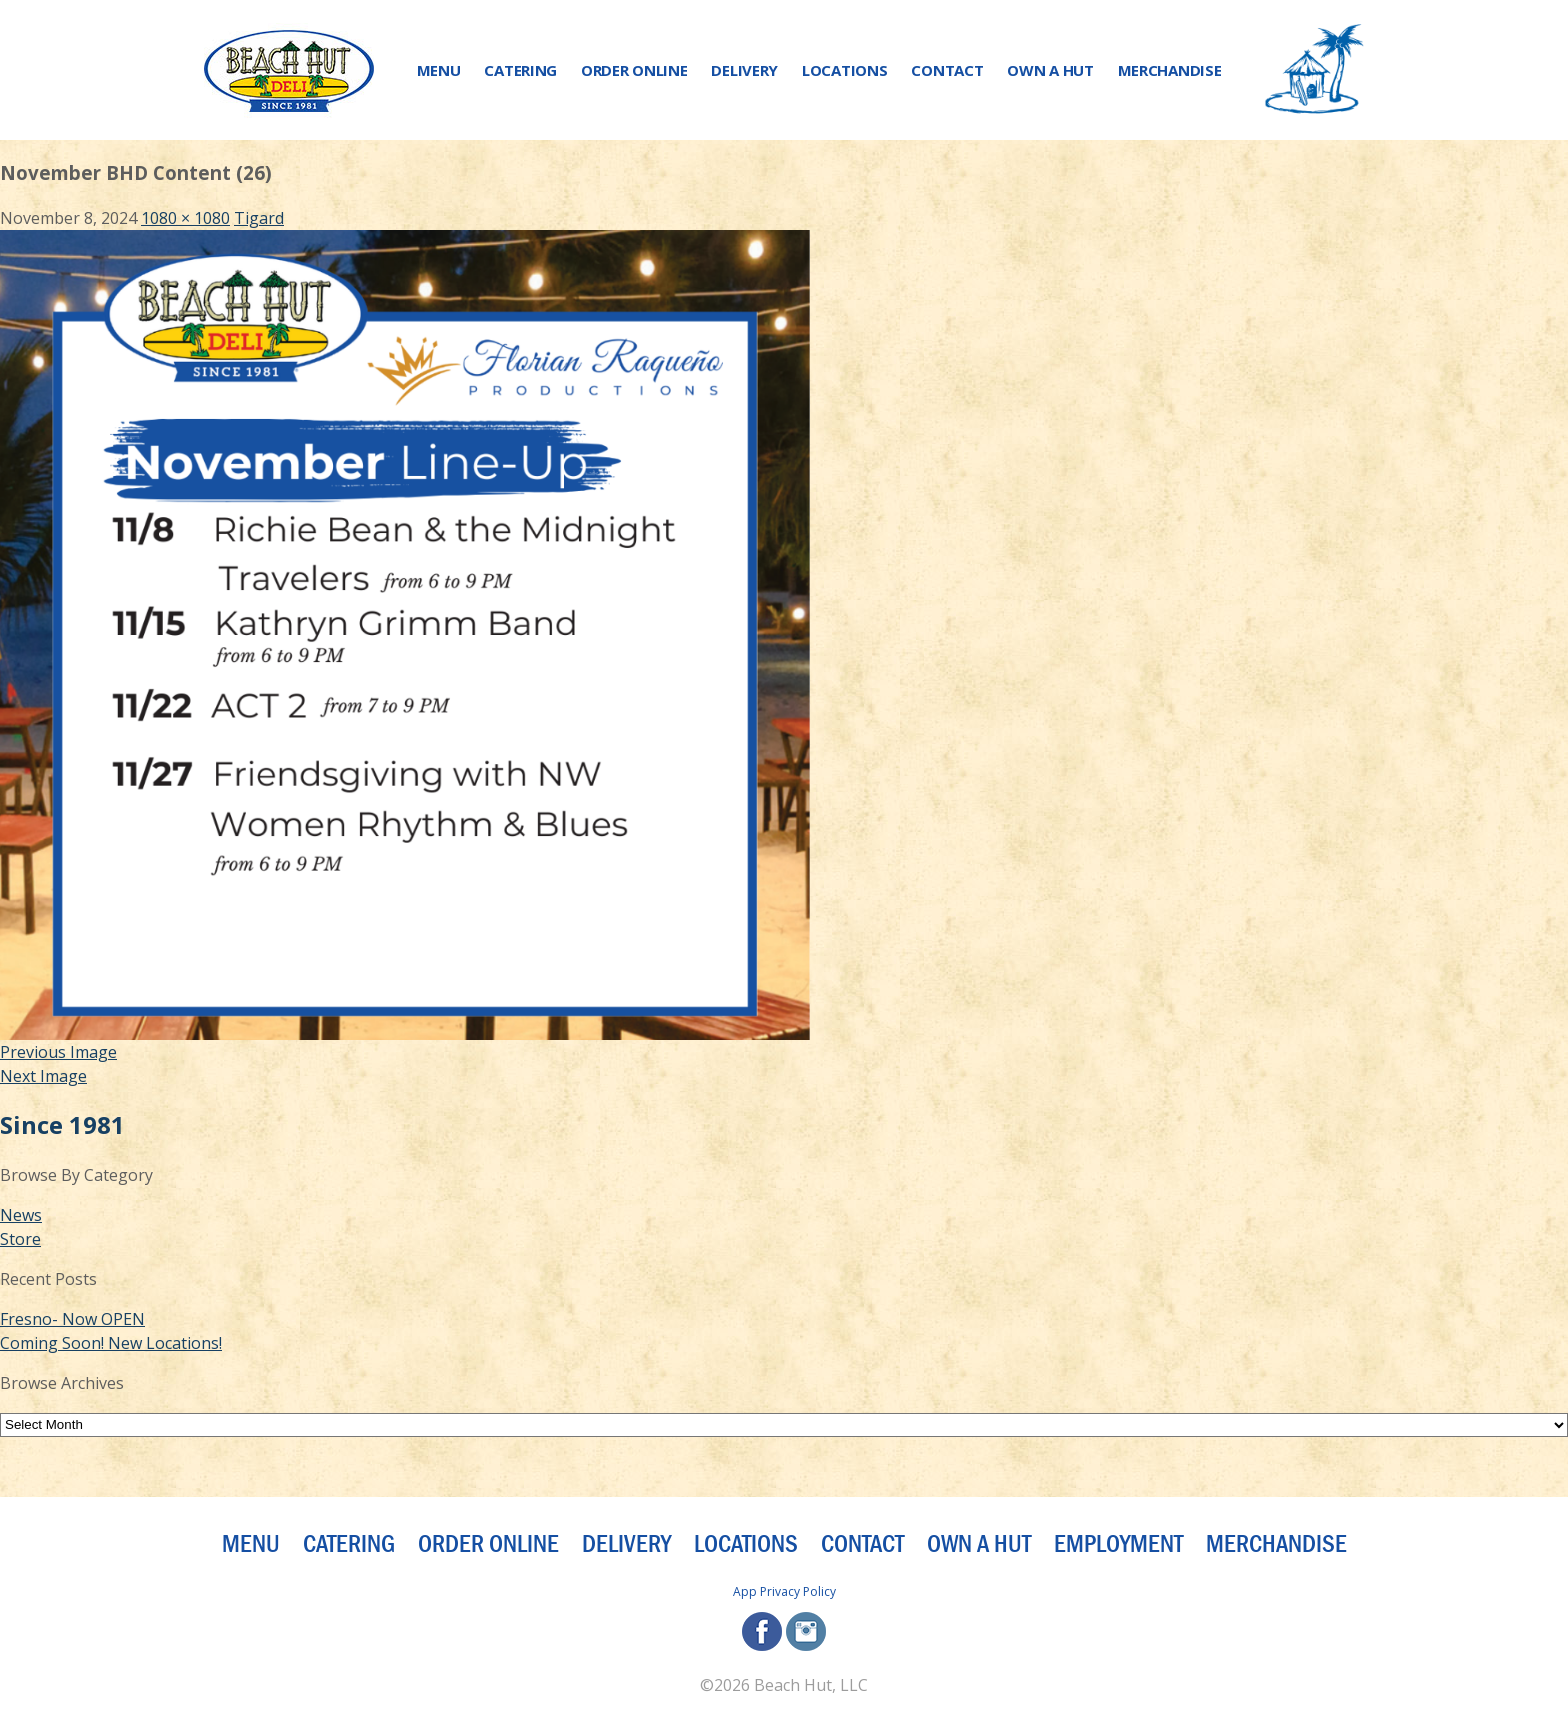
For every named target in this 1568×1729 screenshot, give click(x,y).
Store (20, 1239)
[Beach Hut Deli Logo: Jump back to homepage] (289, 70)
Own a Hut (1050, 70)
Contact (947, 70)
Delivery (744, 70)
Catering (520, 70)
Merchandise (1170, 70)
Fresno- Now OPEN (72, 1319)
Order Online (634, 70)
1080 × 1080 (185, 218)
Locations (844, 70)
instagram (806, 1631)
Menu (439, 70)
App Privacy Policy (784, 1591)
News (21, 1215)
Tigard (259, 218)
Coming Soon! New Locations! (111, 1343)
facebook (762, 1631)
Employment (1118, 1544)
